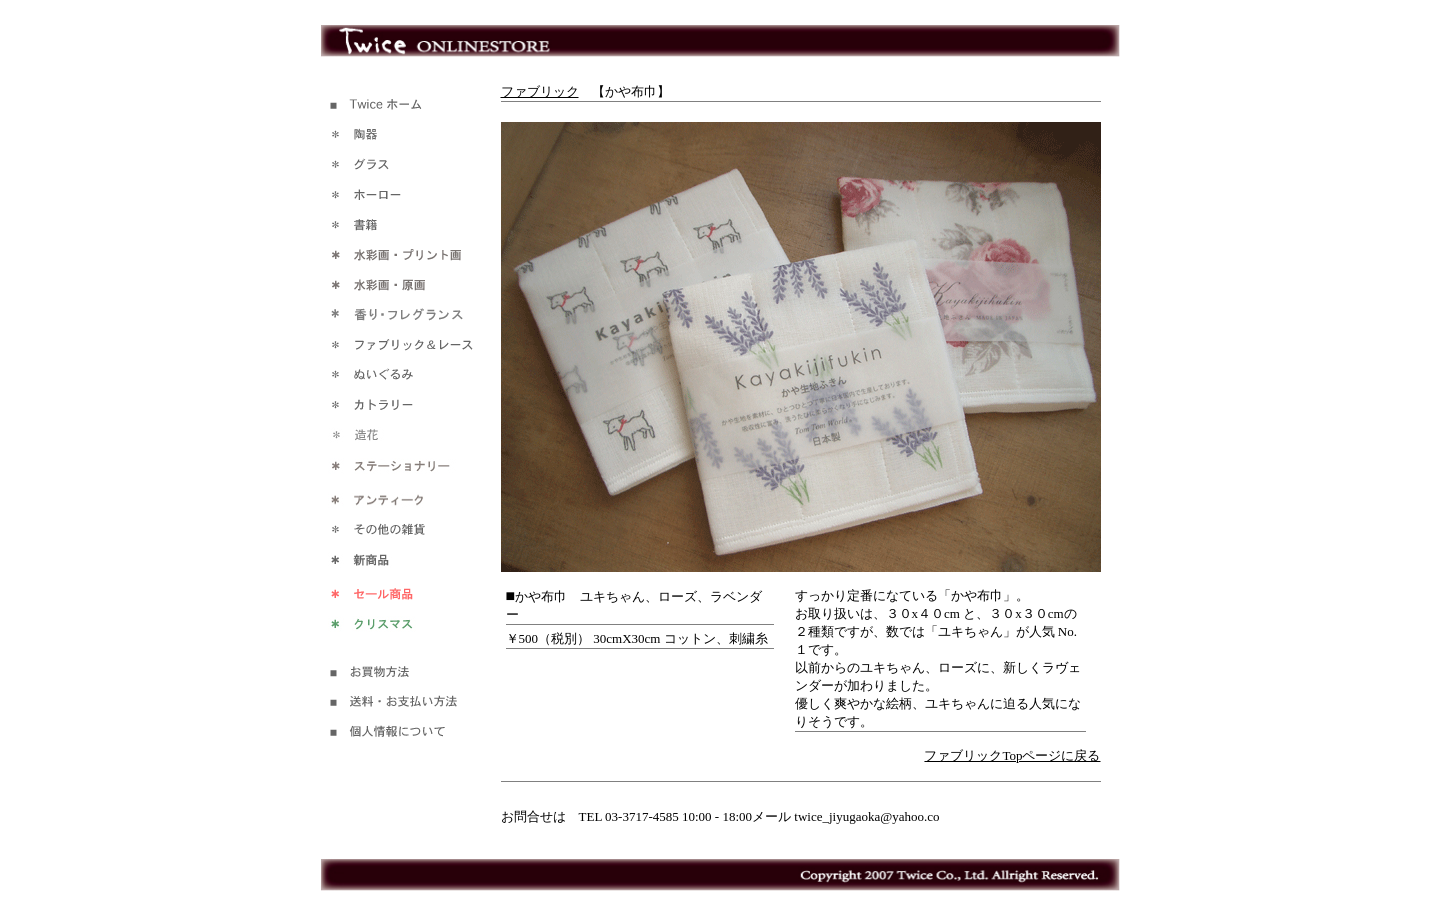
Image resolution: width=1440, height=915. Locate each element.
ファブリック (540, 91)
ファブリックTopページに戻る (1012, 755)
